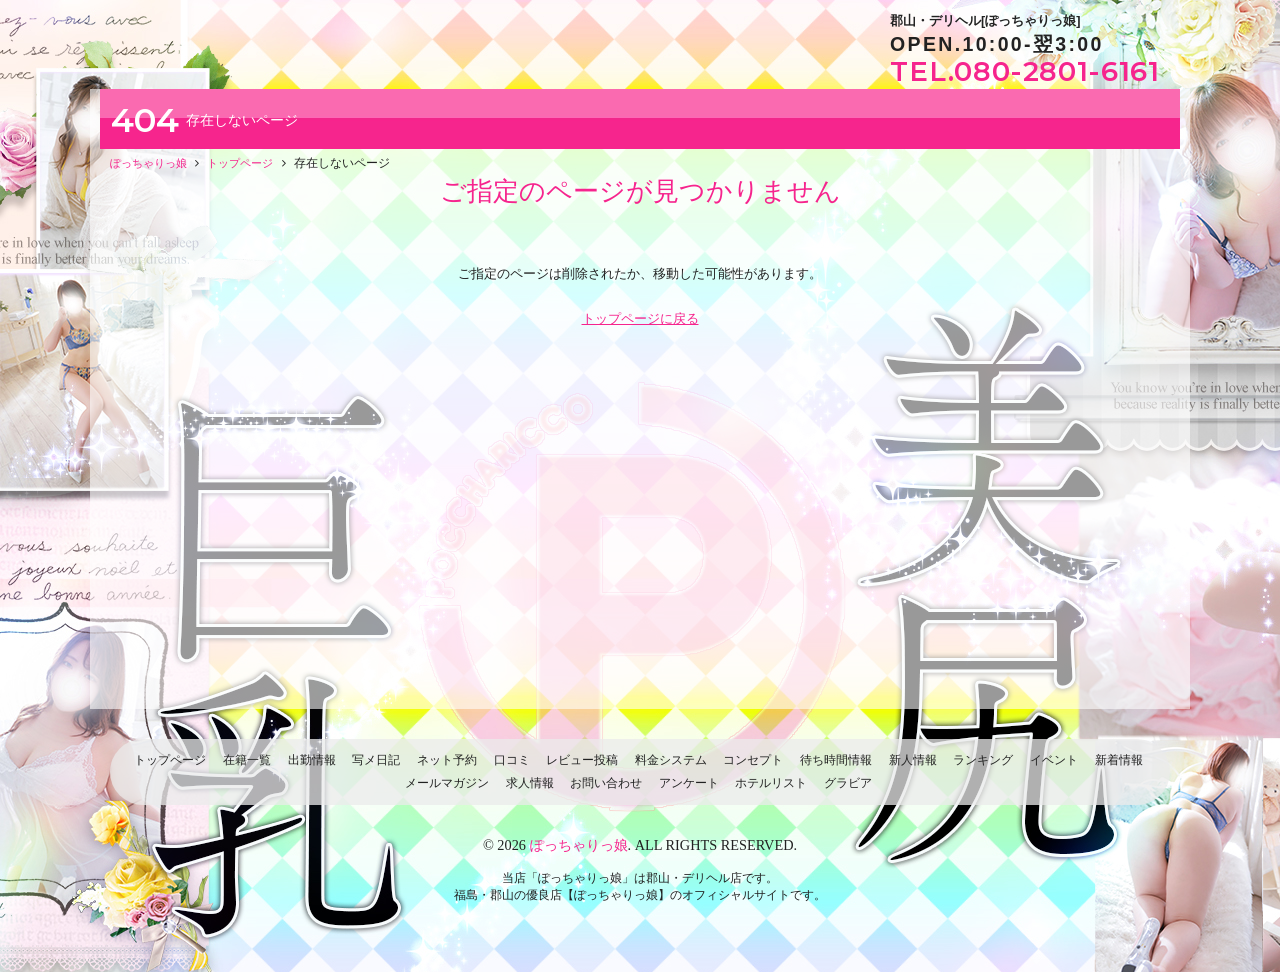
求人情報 (530, 792)
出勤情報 (312, 769)
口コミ (512, 769)
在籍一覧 (247, 769)
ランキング (983, 769)
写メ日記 (376, 769)
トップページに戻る (640, 328)
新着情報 (1119, 769)
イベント (1054, 769)
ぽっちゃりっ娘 (579, 855)
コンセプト (753, 769)
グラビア (848, 792)
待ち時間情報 (836, 769)
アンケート (689, 792)
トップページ (170, 769)
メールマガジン (447, 792)
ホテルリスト (771, 792)
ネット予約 (447, 769)
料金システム (671, 769)
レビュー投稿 (582, 769)
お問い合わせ (606, 792)
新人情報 (913, 769)
